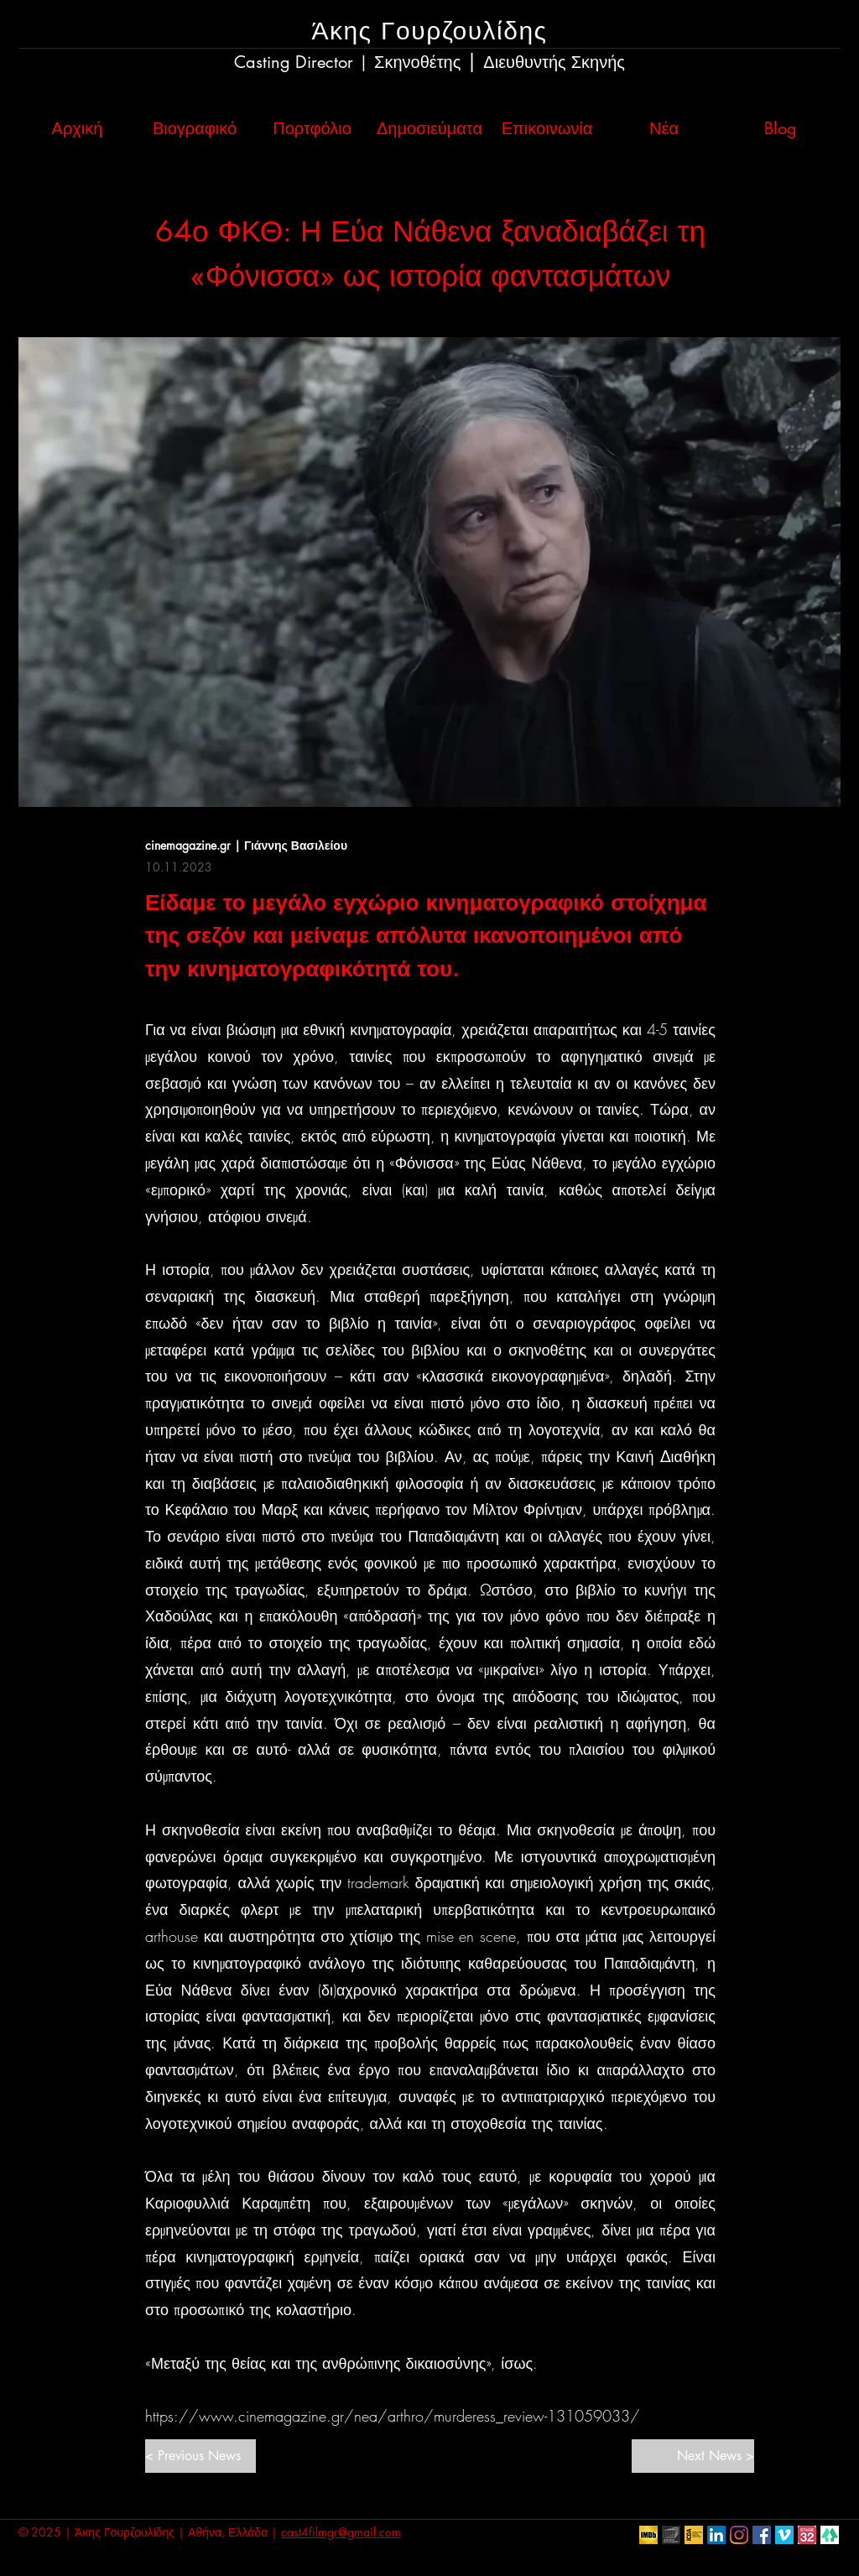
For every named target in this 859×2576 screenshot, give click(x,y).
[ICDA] (694, 2535)
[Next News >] (693, 2456)
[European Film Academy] (671, 2535)
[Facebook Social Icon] (761, 2535)
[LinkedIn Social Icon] (716, 2535)
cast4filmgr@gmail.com (341, 2532)
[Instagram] (739, 2535)
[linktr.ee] (829, 2535)
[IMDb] (648, 2535)
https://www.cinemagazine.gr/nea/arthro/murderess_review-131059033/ (392, 2416)
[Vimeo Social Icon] (784, 2535)
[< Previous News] (200, 2456)
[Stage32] (807, 2535)
